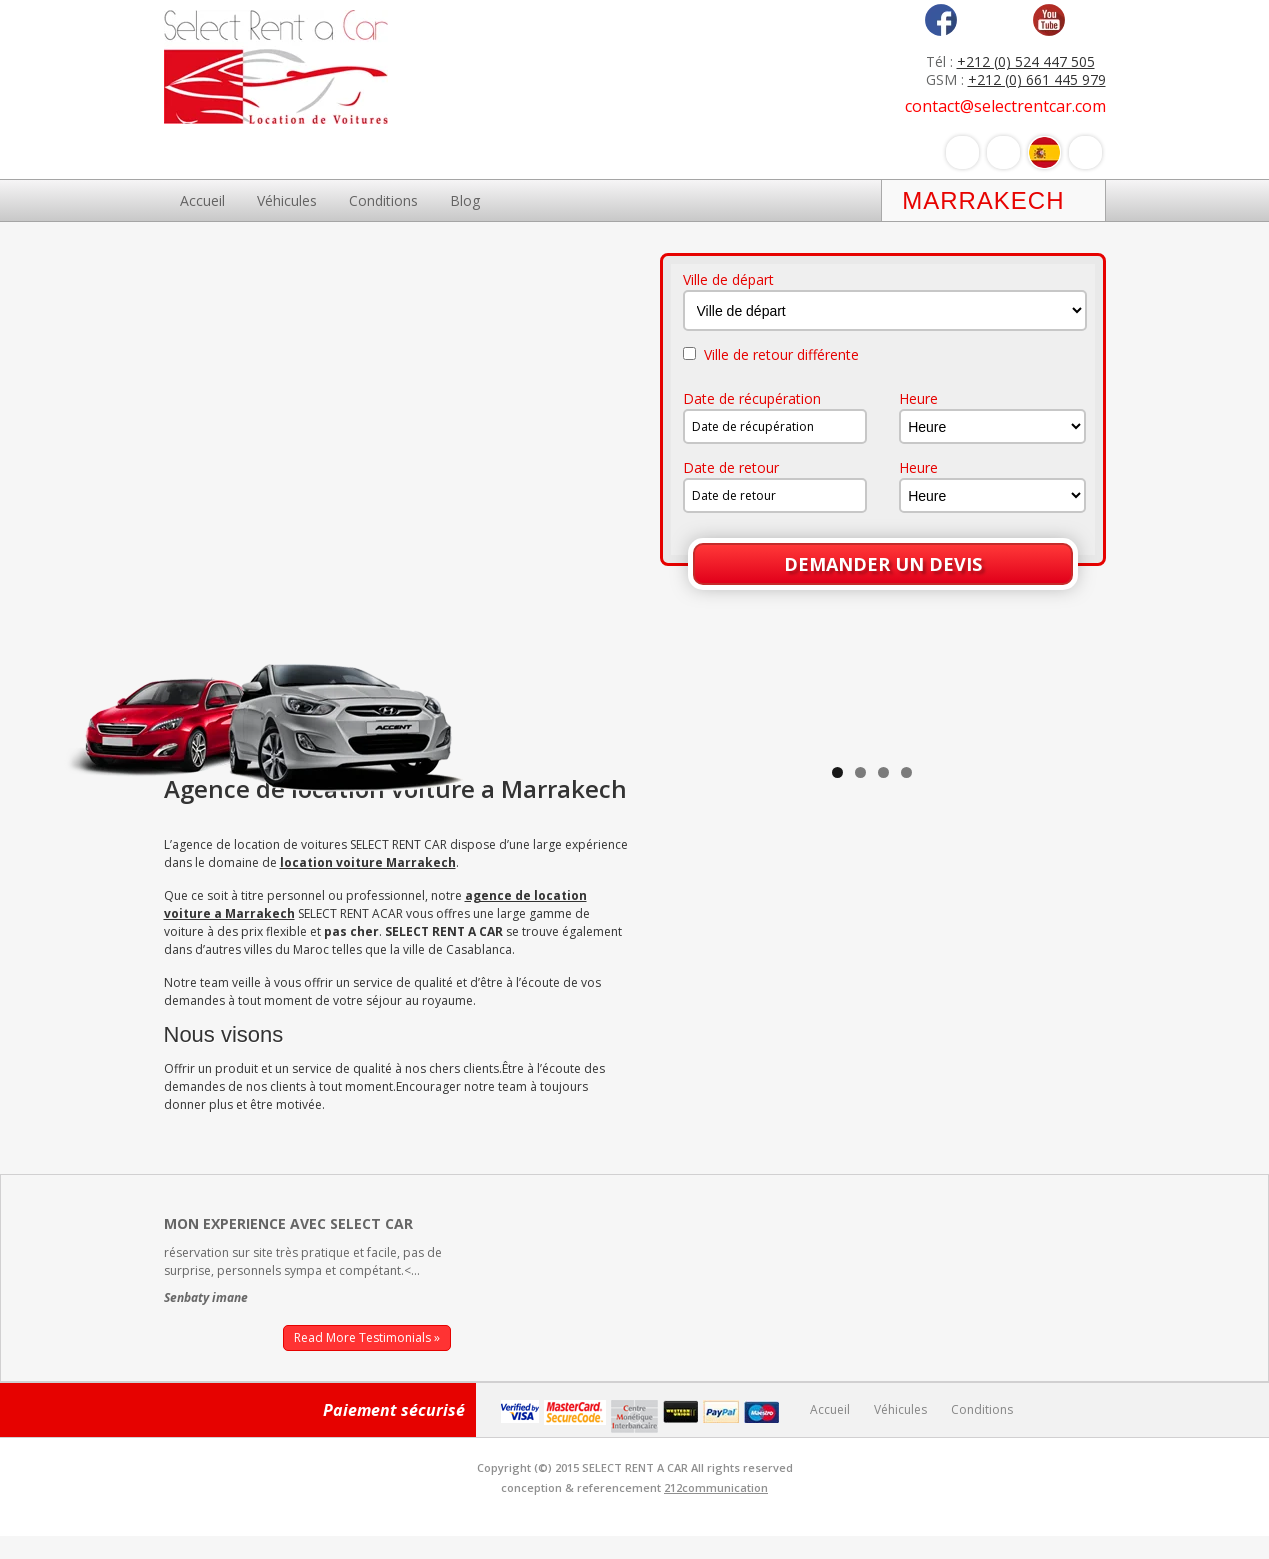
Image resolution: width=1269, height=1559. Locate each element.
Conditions (383, 200)
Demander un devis (883, 564)
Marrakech (983, 200)
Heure (918, 399)
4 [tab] (906, 1097)
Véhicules (287, 200)
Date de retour (731, 468)
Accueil (202, 200)
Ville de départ (728, 280)
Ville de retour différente (771, 355)
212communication (716, 1510)
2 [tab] (860, 1097)
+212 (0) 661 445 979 (1037, 79)
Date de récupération (752, 399)
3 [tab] (883, 1097)
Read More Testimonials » (367, 1360)
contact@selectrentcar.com (1005, 106)
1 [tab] (837, 1097)
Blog (465, 200)
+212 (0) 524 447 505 (1026, 61)
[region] (872, 914)
